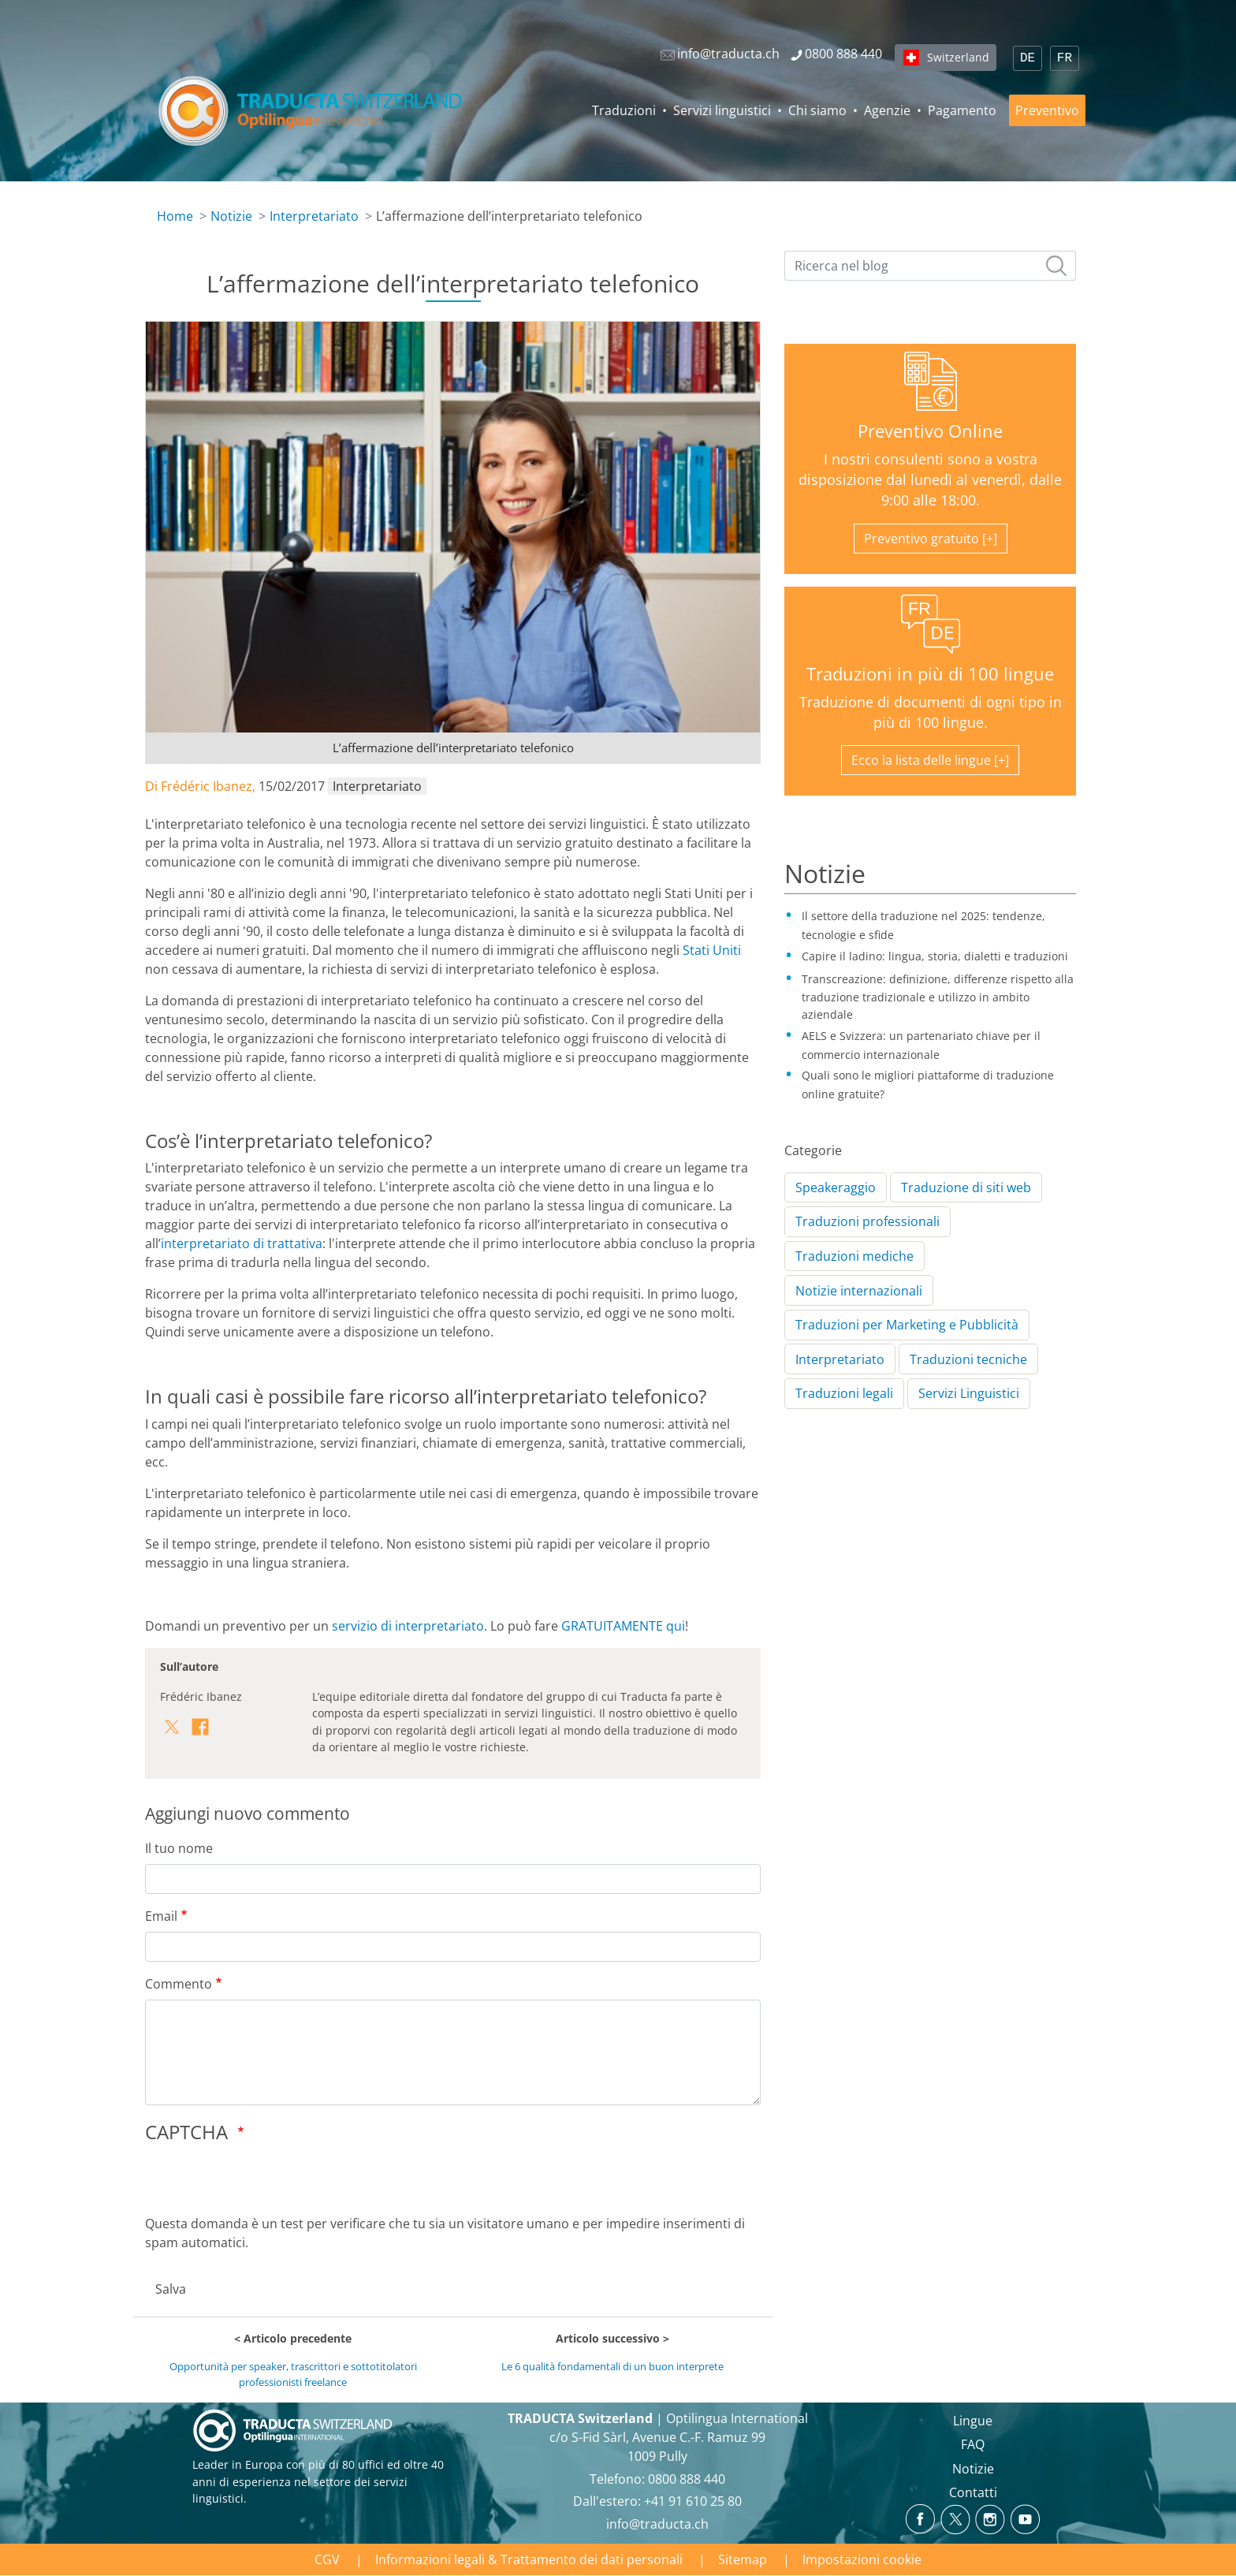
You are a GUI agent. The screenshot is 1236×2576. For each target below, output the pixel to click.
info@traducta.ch (657, 2524)
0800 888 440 (686, 2479)
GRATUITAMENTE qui (623, 1626)
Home (175, 216)
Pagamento (962, 110)
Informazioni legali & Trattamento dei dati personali (529, 2559)
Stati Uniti (712, 950)
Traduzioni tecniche (968, 1359)
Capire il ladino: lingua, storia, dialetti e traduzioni (935, 956)
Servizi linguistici (722, 110)
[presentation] (265, 2183)
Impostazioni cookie (861, 2559)
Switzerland (958, 57)
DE (1027, 58)
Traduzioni (624, 110)
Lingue (972, 2420)
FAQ (973, 2444)
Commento (178, 1984)
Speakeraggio (835, 1187)
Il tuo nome (179, 1848)
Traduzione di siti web (966, 1187)
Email (161, 1916)
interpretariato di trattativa (241, 1243)
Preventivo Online (930, 431)
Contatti (973, 2492)
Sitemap (742, 2559)
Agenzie (887, 110)
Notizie (231, 216)
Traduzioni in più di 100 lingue (930, 674)
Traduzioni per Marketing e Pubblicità (906, 1324)
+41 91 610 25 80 (693, 2501)
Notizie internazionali (858, 1290)
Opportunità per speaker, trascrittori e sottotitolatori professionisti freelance (293, 2373)
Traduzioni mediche (854, 1256)
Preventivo (1047, 110)
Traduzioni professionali (867, 1221)
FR (1064, 58)
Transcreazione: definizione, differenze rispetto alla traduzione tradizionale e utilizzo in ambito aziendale (938, 996)
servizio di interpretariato (408, 1626)
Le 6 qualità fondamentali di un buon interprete (612, 2366)
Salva (170, 2289)
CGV (327, 2559)
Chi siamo (817, 110)
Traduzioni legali (844, 1393)
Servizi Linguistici (968, 1393)
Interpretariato (314, 216)
